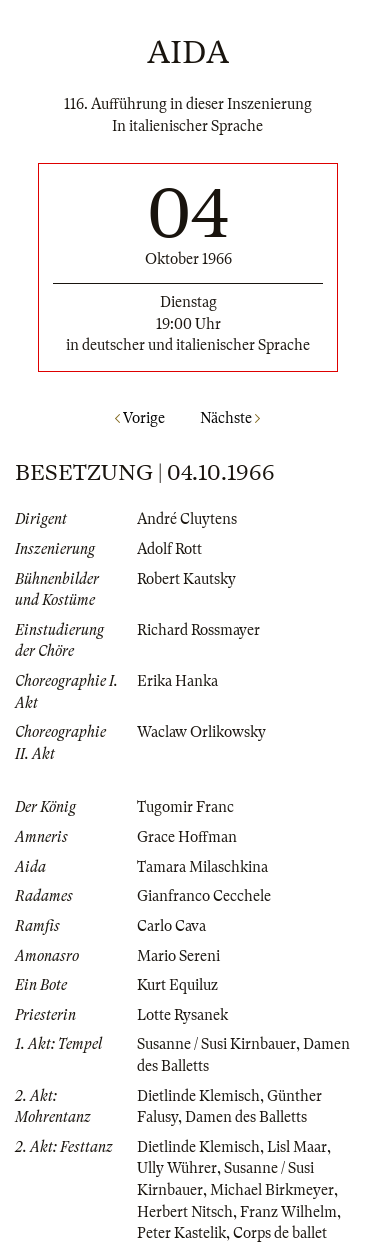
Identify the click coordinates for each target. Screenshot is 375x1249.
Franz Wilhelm (288, 1212)
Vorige (140, 418)
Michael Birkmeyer (272, 1190)
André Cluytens (187, 519)
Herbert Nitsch (185, 1212)
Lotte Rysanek (182, 1015)
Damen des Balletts (246, 1117)
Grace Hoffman (187, 837)
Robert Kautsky (186, 579)
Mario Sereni (178, 956)
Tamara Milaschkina (202, 867)
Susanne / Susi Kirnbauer (216, 1044)
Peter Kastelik (181, 1233)
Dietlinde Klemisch (198, 1096)
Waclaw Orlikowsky (201, 732)
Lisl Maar (297, 1147)
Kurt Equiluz (177, 985)
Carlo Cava (171, 926)
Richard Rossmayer (198, 630)
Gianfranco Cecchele (204, 896)
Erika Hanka (177, 681)
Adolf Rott (169, 549)
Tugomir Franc (185, 807)
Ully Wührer (177, 1168)
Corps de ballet (280, 1233)
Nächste (230, 418)
